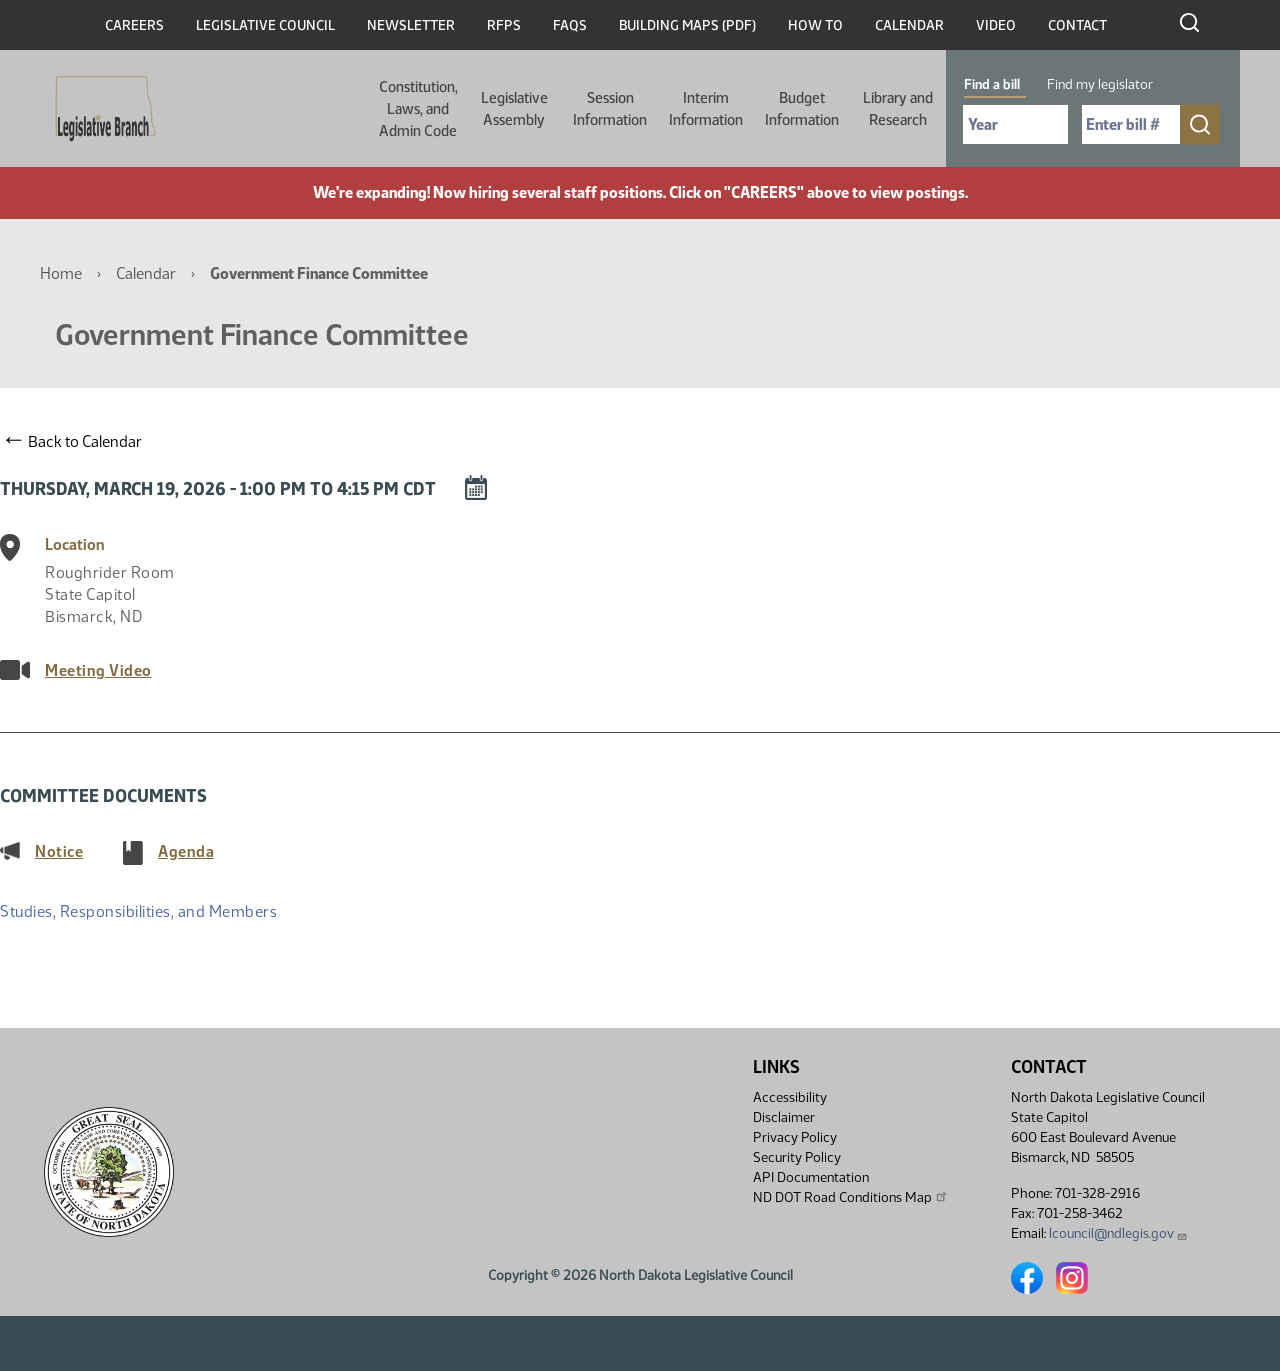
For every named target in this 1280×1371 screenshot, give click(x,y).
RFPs (504, 25)
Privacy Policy (795, 1137)
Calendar (909, 25)
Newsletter (411, 25)
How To (815, 25)
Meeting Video (98, 670)
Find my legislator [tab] (1100, 84)
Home (61, 273)
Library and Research (898, 109)
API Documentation (811, 1177)
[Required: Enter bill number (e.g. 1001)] (1131, 124)
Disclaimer (784, 1117)
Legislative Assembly (514, 109)
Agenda (186, 851)
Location (75, 544)
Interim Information (706, 109)
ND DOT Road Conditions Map (851, 1197)
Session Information (610, 109)
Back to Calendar (74, 441)
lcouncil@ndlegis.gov (1118, 1233)
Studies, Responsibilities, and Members (138, 911)
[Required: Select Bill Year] (1015, 124)
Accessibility (790, 1097)
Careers (134, 25)
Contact (1077, 25)
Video (996, 25)
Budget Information (802, 109)
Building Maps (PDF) (687, 25)
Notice (59, 851)
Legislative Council (265, 25)
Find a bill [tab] (992, 84)
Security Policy (797, 1157)
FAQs (570, 25)
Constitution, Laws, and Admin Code (418, 109)
